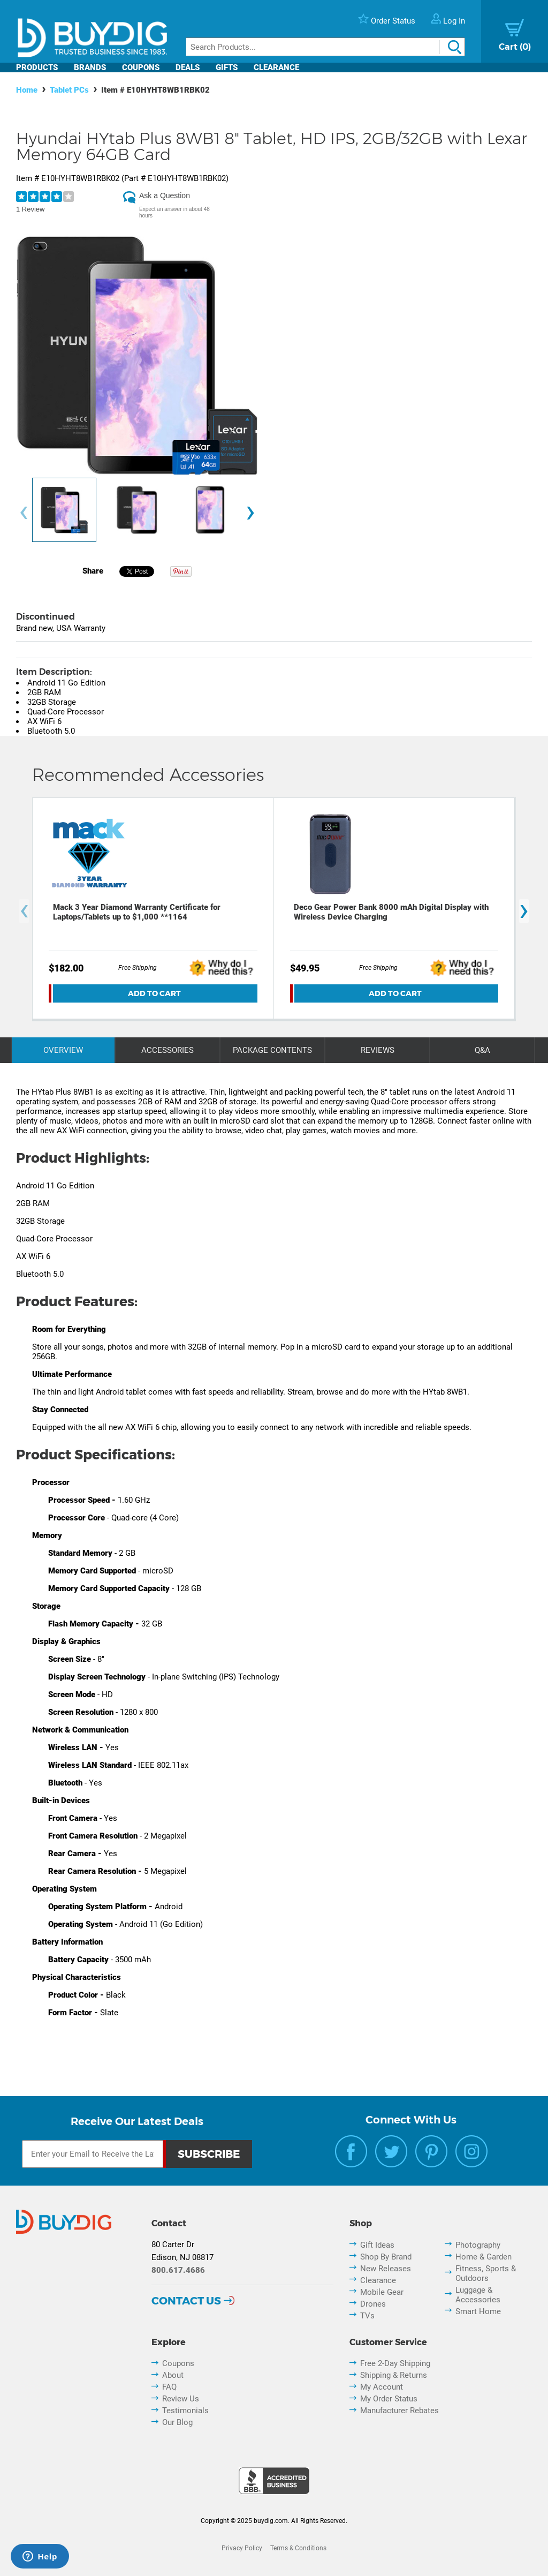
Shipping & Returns (393, 2375)
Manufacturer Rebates (399, 2410)
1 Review (30, 209)
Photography (477, 2245)
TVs (367, 2316)
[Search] (325, 46)
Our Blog (177, 2422)
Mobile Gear (382, 2292)
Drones (373, 2304)
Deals (188, 67)
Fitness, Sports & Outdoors (485, 2273)
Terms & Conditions (298, 2548)
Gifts (227, 67)
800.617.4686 (178, 2270)
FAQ (169, 2387)
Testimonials (185, 2410)
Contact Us (186, 2300)
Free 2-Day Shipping (395, 2363)
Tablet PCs (69, 90)
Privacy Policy (242, 2548)
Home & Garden (483, 2257)
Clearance (276, 67)
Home (26, 90)
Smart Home (478, 2311)
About (173, 2375)
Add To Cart (154, 993)
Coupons (140, 67)
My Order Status (388, 2399)
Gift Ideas (377, 2245)
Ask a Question (164, 195)
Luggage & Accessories (477, 2294)
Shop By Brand (386, 2257)
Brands (90, 67)
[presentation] (23, 513)
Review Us (180, 2399)
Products (37, 67)
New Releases (385, 2268)
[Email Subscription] (92, 2154)
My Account (381, 2387)
